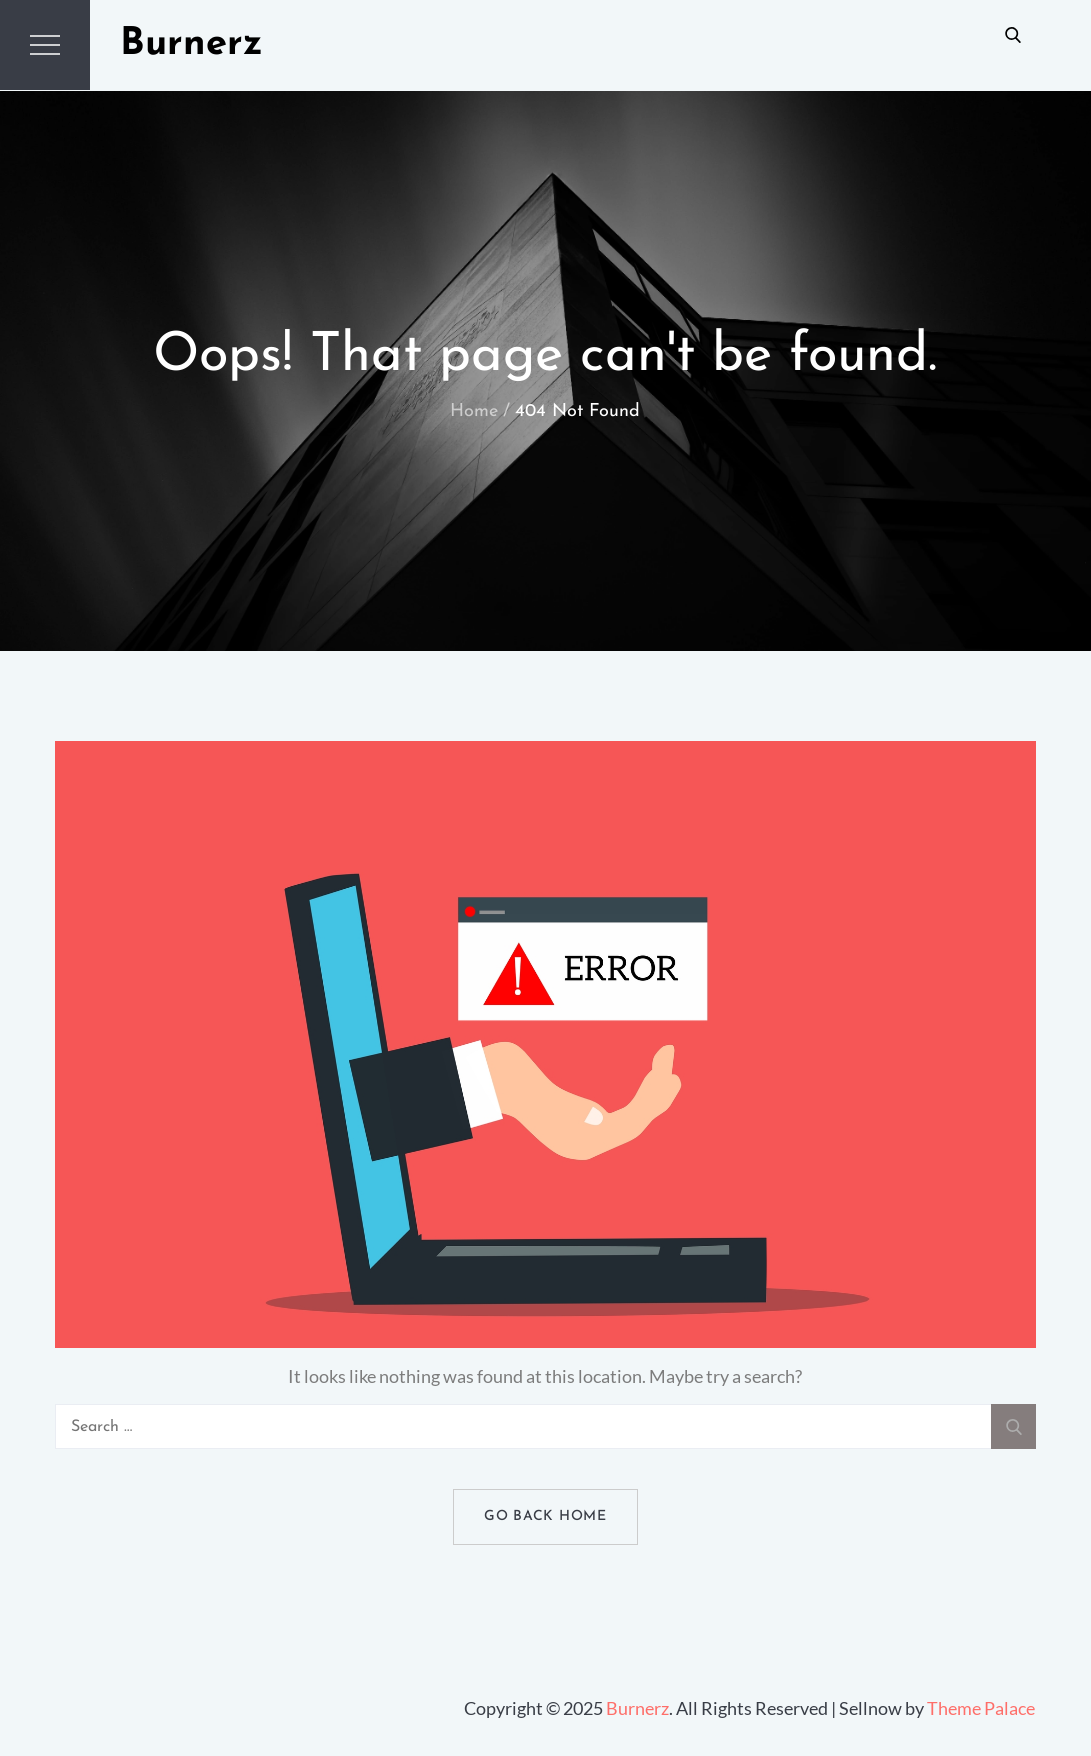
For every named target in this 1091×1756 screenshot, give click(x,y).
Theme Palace (981, 1708)
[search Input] (546, 1426)
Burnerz (191, 44)
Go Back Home (545, 1516)
